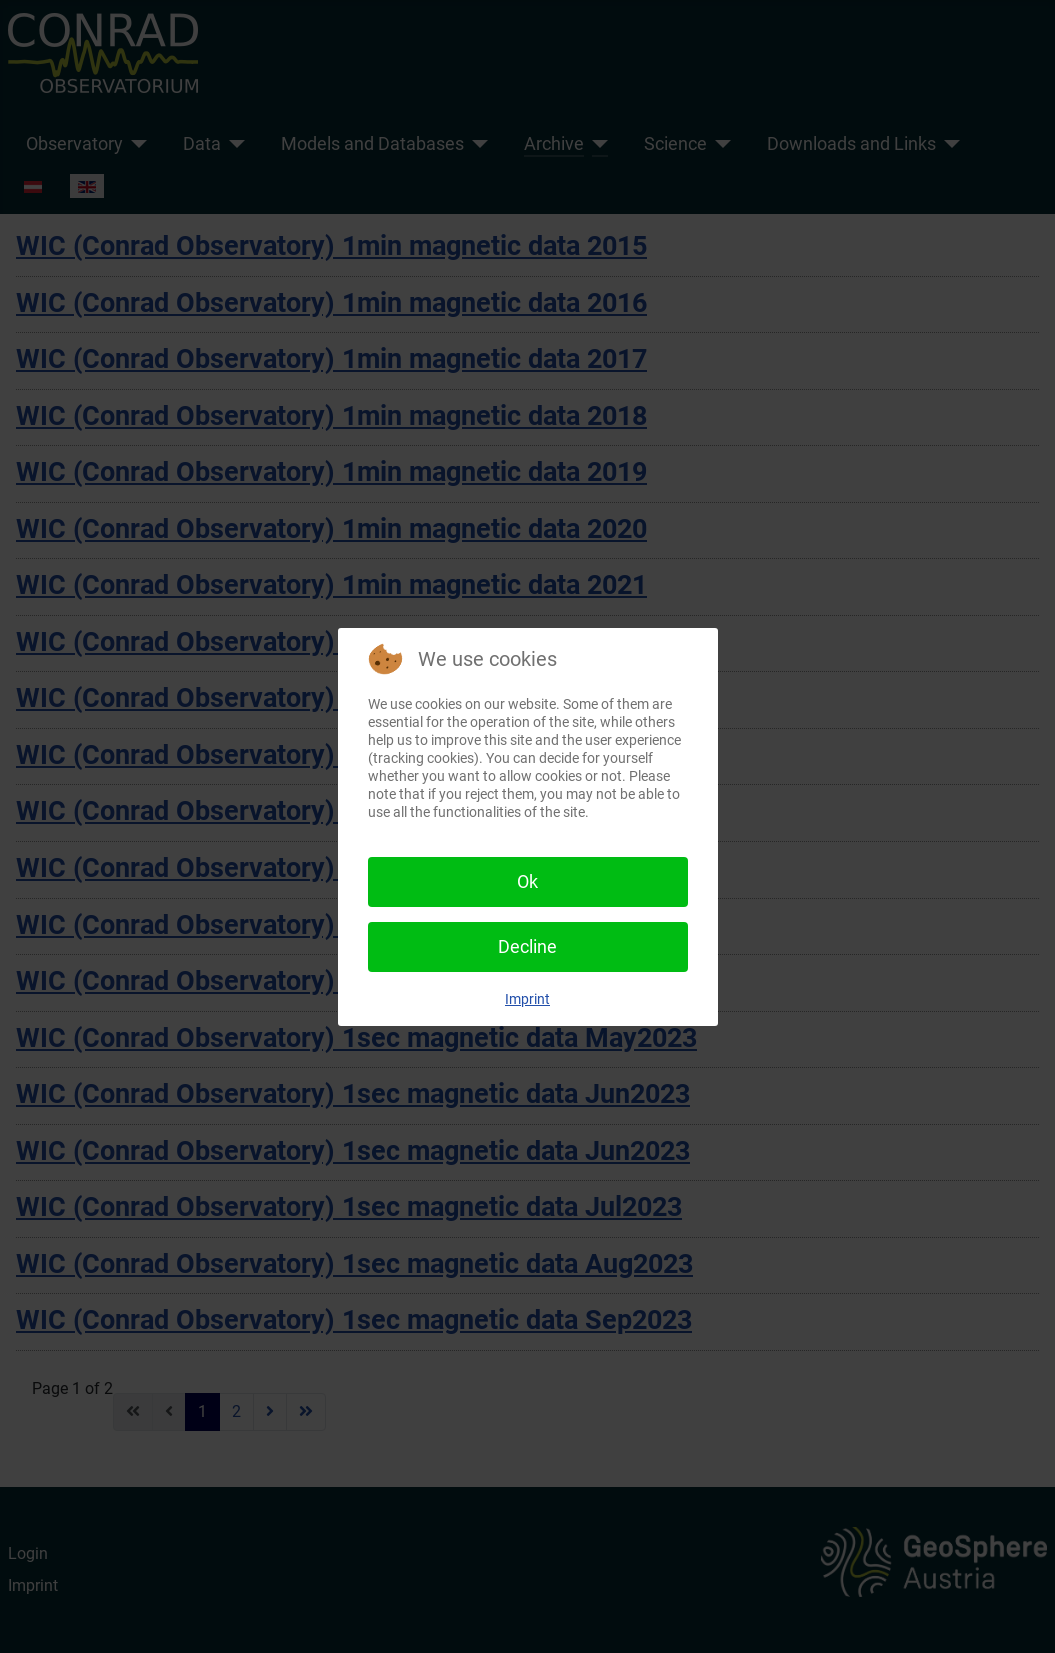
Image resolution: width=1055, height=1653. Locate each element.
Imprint (527, 999)
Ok (527, 881)
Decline (527, 946)
